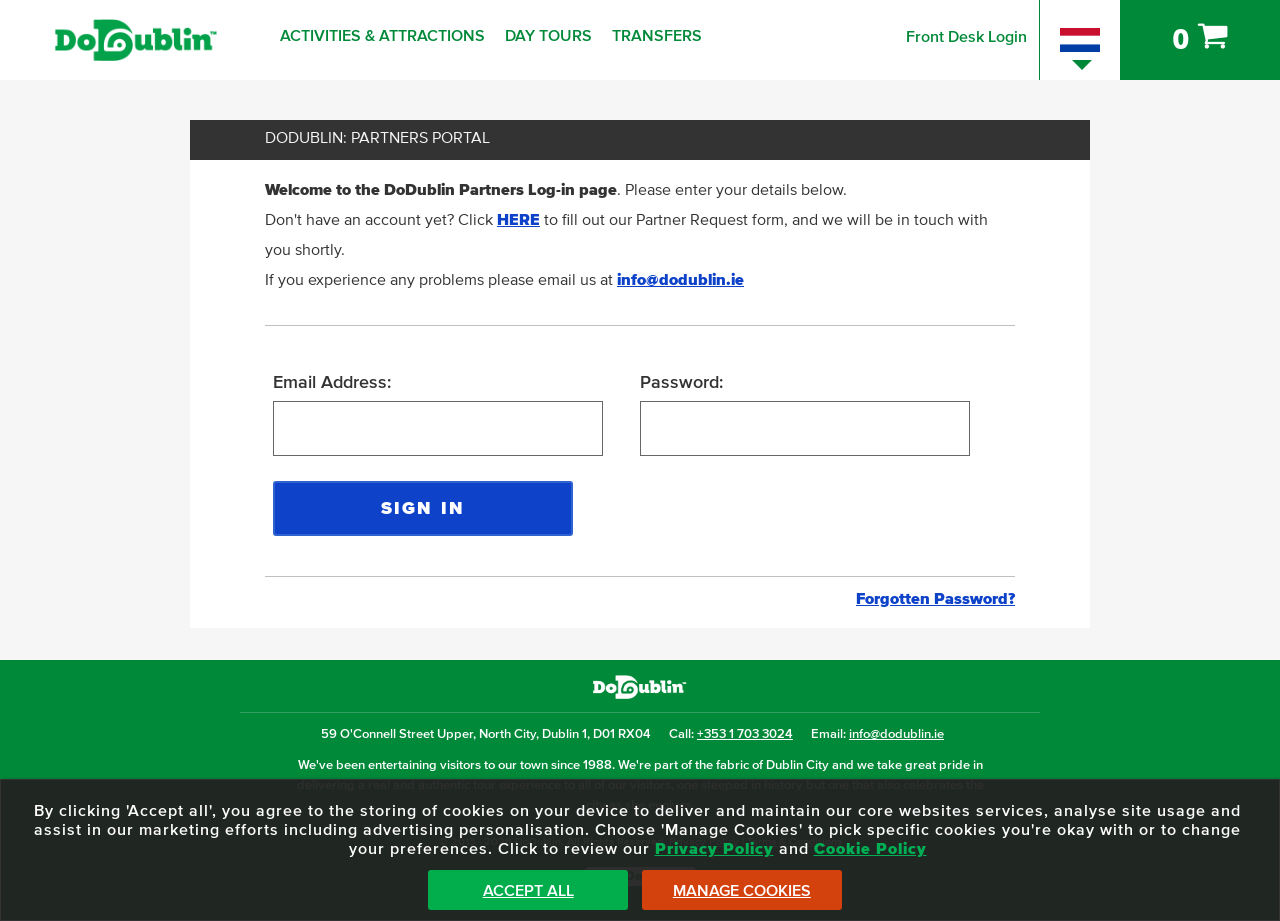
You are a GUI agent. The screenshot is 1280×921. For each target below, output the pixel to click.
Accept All (528, 891)
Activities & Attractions (382, 36)
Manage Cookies (742, 891)
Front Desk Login (966, 37)
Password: (681, 383)
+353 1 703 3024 (745, 734)
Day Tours (548, 36)
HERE (518, 220)
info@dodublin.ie (680, 280)
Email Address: (332, 383)
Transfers (657, 36)
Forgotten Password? (935, 599)
